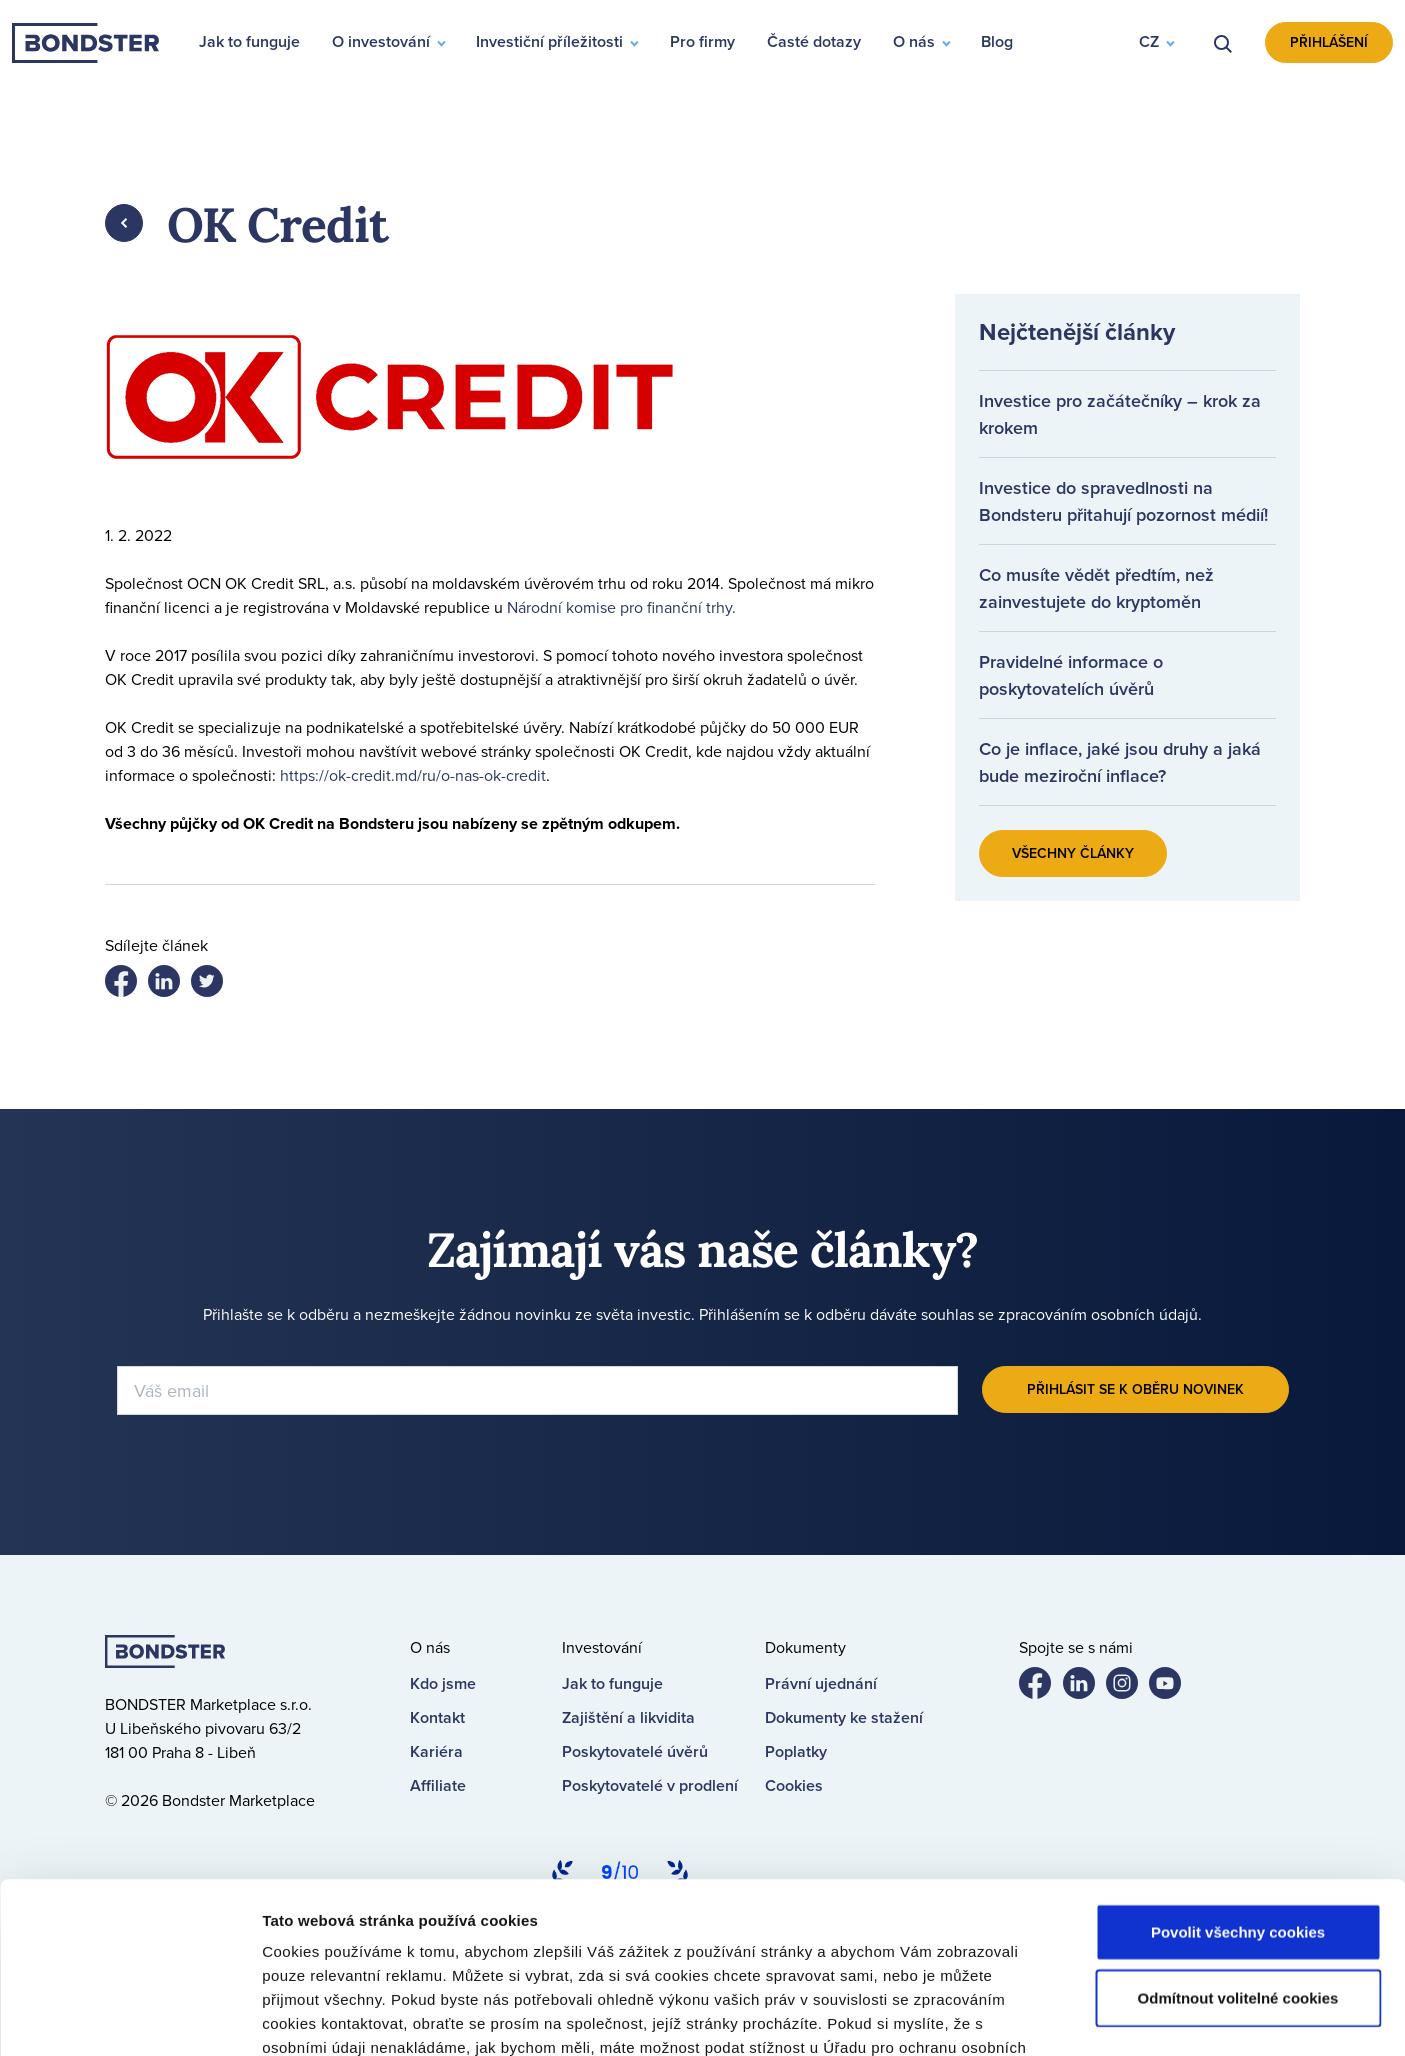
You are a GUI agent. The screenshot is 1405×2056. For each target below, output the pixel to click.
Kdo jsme (443, 1683)
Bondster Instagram (1130, 1687)
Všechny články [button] (1073, 853)
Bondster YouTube (1173, 1687)
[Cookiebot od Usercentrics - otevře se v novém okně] (129, 2017)
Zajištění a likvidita (628, 1717)
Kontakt (437, 1717)
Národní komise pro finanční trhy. (621, 607)
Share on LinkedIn (215, 985)
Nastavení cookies (1067, 2016)
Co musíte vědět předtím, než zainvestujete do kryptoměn (1096, 588)
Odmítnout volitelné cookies (1238, 1837)
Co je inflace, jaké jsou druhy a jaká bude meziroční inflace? (1120, 762)
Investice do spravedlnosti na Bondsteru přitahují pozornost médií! (1123, 501)
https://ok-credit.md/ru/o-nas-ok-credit (413, 775)
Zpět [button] (124, 223)
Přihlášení (1329, 42)
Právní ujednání (821, 1683)
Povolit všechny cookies (1238, 1771)
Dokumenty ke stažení (844, 1717)
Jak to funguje (612, 1683)
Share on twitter (172, 985)
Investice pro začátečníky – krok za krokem (1120, 414)
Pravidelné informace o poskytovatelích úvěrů (1071, 675)
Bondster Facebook (1043, 1687)
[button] (1156, 43)
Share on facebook (129, 985)
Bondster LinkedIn (1087, 1687)
